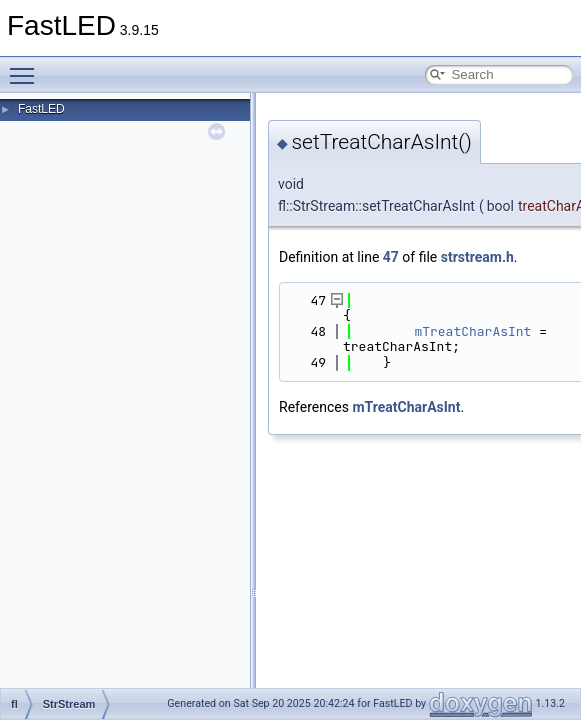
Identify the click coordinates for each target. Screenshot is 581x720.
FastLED (41, 109)
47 (391, 257)
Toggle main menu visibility (27, 67)
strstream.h (477, 257)
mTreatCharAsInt (472, 331)
